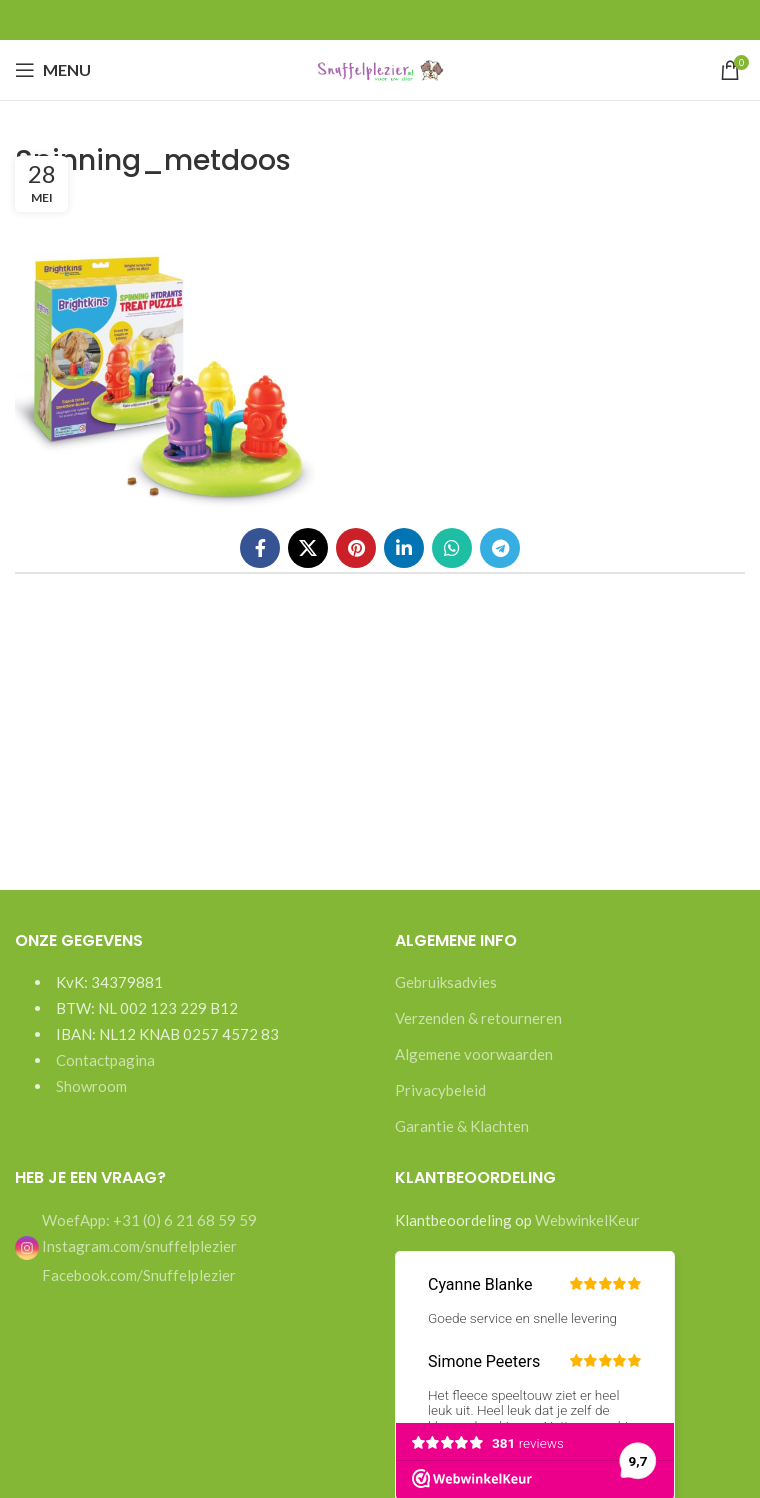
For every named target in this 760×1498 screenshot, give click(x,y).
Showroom (91, 1086)
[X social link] (308, 548)
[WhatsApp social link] (452, 548)
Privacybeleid (440, 1090)
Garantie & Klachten (462, 1126)
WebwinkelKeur (587, 1220)
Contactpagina (105, 1060)
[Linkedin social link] (404, 548)
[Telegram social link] (500, 548)
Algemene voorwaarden (474, 1054)
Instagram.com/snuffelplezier (126, 1246)
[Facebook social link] (260, 548)
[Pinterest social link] (356, 548)
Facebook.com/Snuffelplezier (137, 1275)
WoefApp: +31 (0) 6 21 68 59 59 (148, 1220)
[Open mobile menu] (53, 70)
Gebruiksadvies (446, 982)
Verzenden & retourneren (478, 1018)
